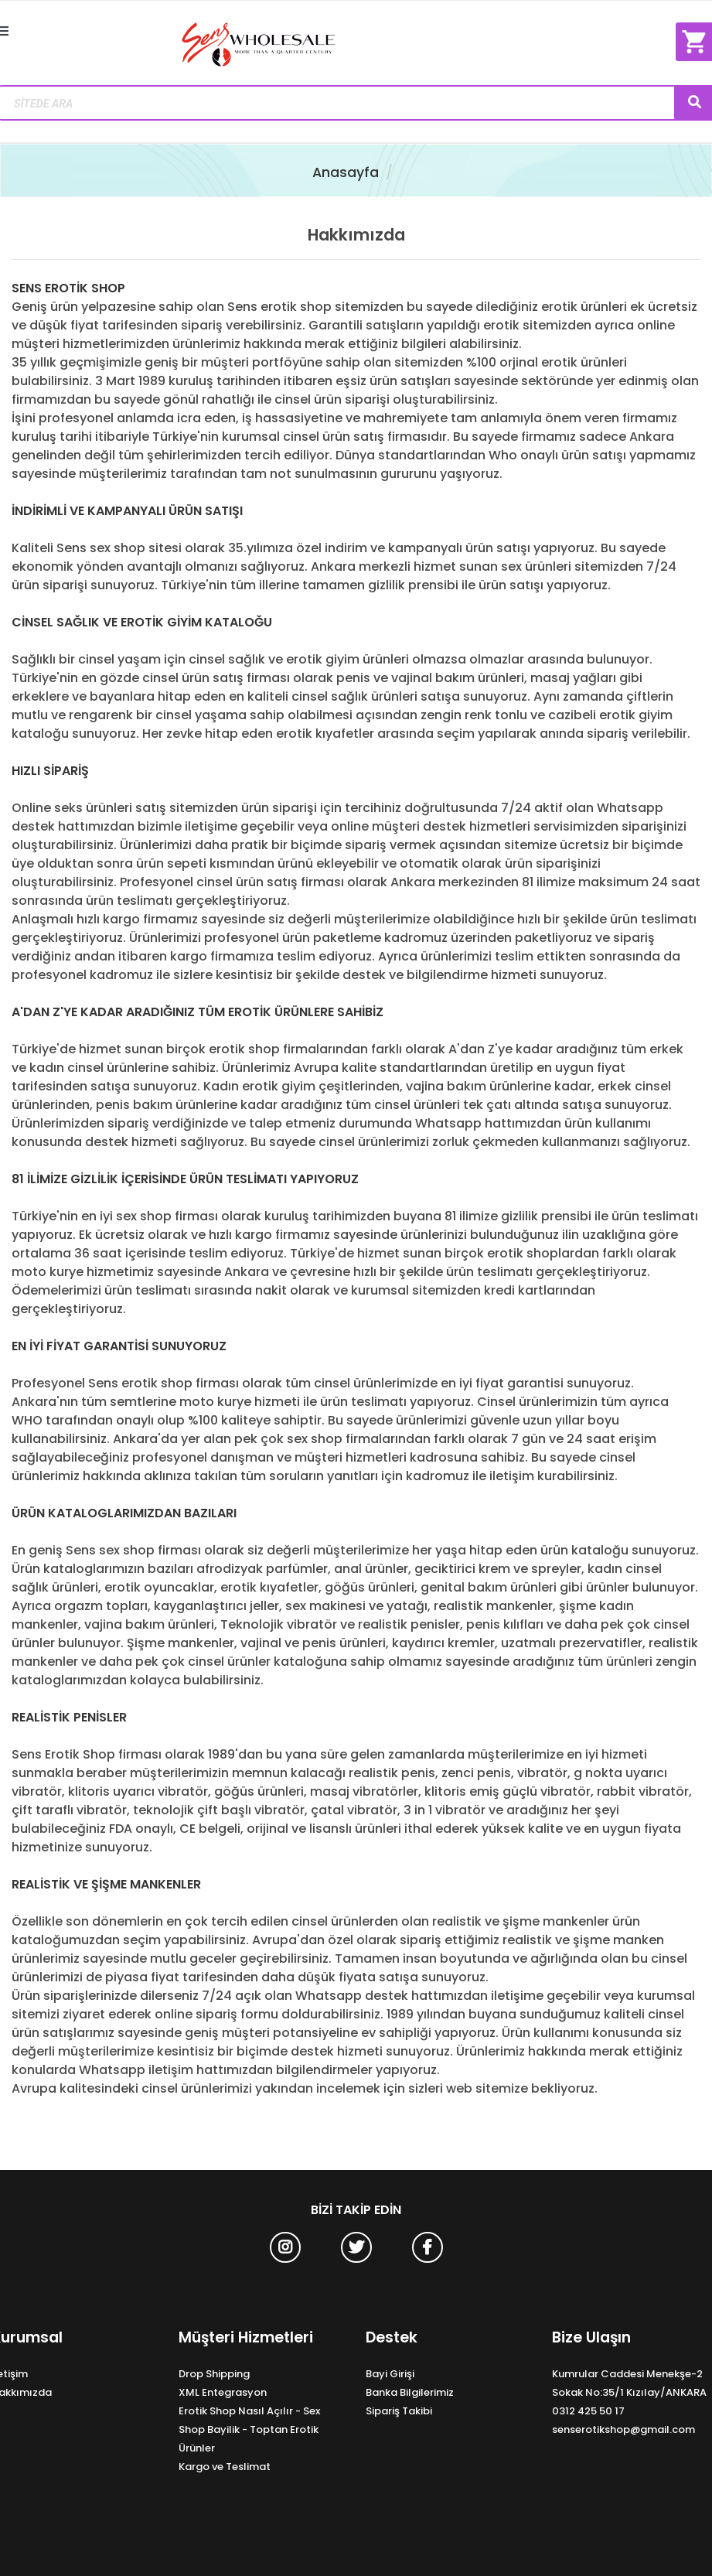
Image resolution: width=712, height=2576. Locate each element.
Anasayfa (345, 172)
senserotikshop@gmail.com (623, 2429)
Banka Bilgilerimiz (410, 2392)
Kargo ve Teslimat (225, 2466)
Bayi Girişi (390, 2373)
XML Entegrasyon (223, 2392)
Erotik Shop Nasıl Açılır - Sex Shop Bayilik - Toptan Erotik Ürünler (249, 2429)
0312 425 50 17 (588, 2411)
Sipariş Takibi (399, 2411)
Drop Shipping (214, 2373)
